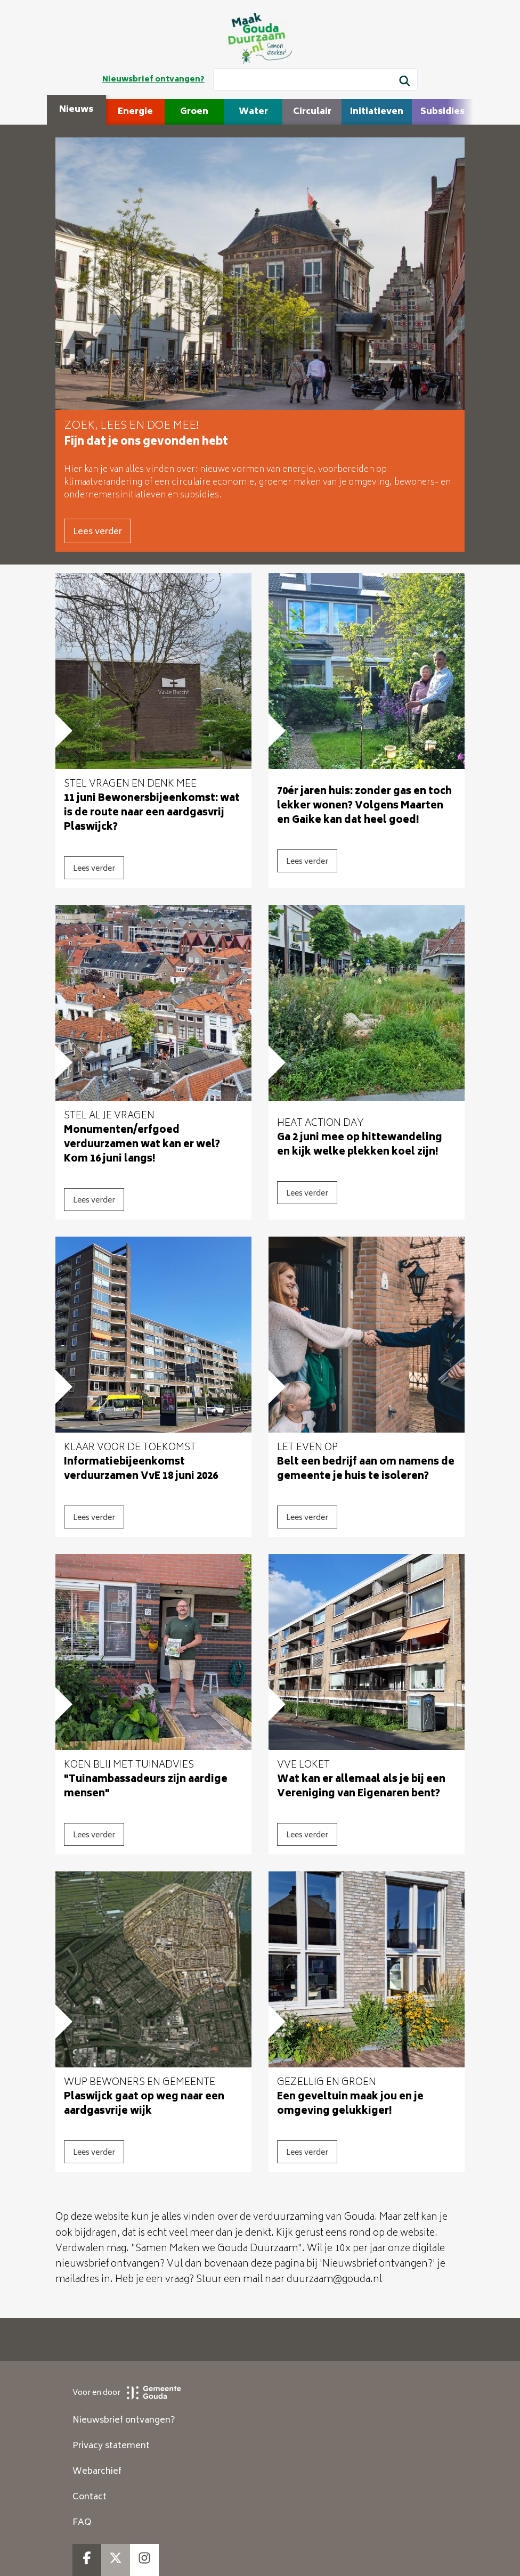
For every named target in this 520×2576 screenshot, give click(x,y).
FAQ (81, 2522)
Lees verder (97, 532)
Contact (89, 2497)
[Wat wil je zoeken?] (315, 79)
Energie (135, 111)
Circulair (312, 111)
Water (253, 111)
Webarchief (96, 2471)
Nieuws (76, 109)
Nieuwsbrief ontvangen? (153, 79)
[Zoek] (404, 83)
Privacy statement (111, 2446)
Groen (194, 111)
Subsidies (442, 111)
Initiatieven (376, 111)
